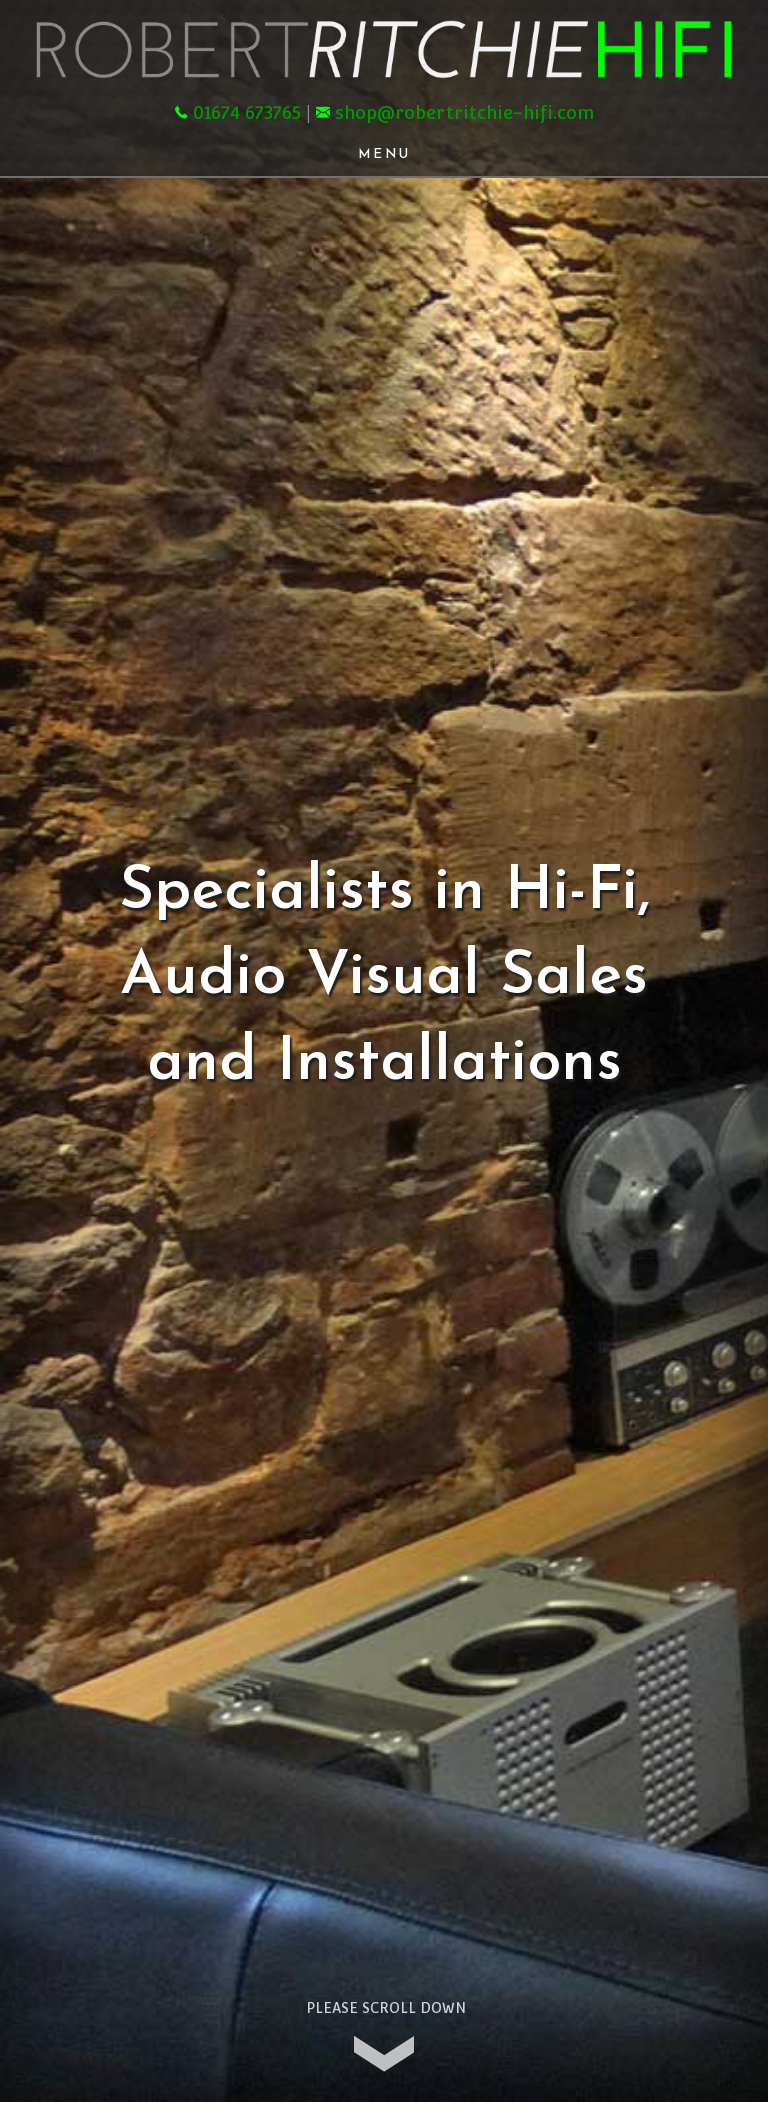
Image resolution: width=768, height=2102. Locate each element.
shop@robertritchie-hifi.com (464, 112)
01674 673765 (247, 112)
